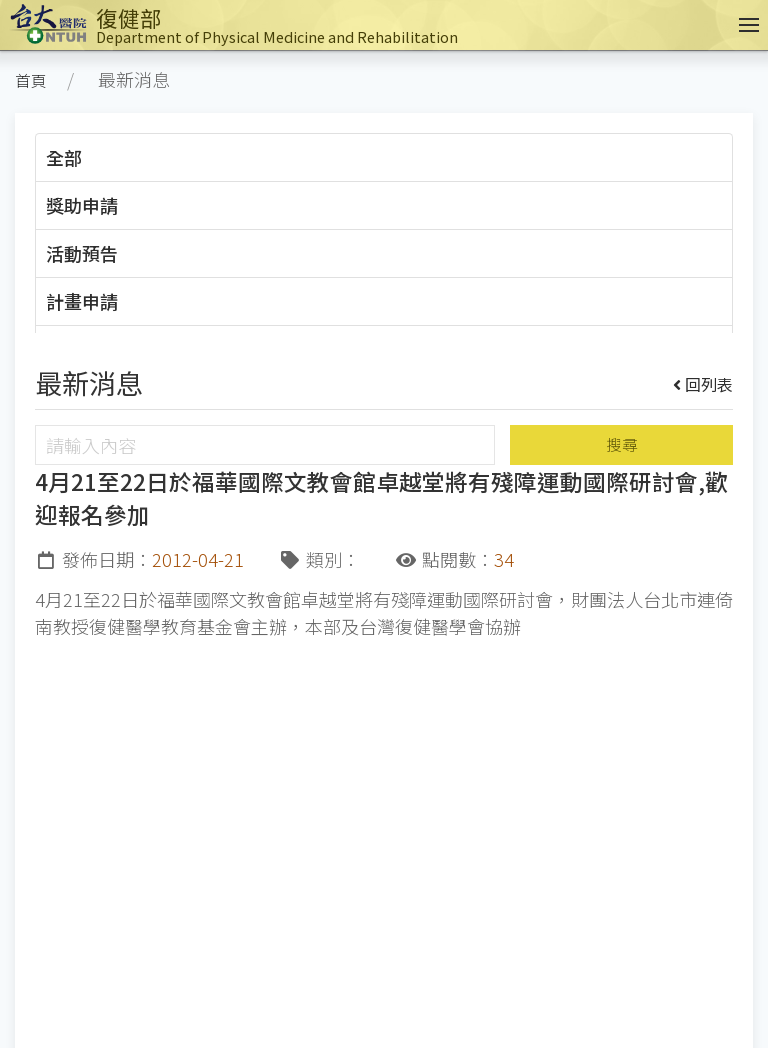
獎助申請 (82, 205)
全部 (64, 157)
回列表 (703, 384)
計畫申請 (82, 301)
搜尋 (622, 444)
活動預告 (82, 253)
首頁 (31, 80)
